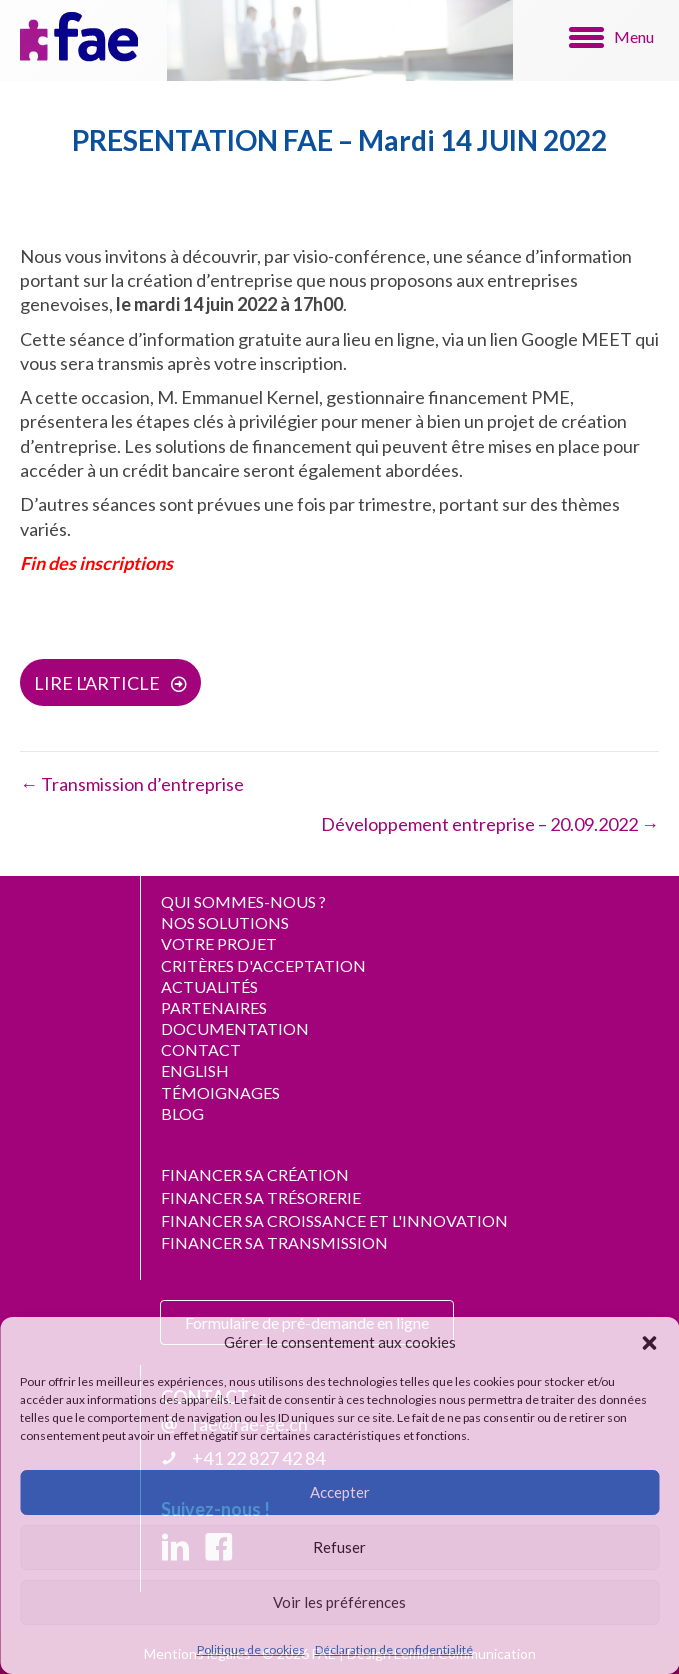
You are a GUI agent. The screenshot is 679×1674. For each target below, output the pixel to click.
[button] (649, 1343)
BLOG (182, 1113)
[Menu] (611, 37)
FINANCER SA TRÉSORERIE (261, 1197)
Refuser (339, 1547)
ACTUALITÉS (209, 986)
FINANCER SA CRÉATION (255, 1174)
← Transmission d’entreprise (132, 784)
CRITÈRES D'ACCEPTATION (263, 965)
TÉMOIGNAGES (220, 1092)
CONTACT (201, 1049)
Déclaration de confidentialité (394, 1649)
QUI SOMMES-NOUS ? (243, 901)
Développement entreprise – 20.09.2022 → (490, 824)
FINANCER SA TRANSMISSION (274, 1242)
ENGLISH (195, 1070)
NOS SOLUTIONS (225, 922)
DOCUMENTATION (235, 1028)
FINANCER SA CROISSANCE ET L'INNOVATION (334, 1220)
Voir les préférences (339, 1602)
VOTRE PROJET (219, 943)
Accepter (340, 1492)
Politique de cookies (251, 1649)
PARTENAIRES (214, 1007)
